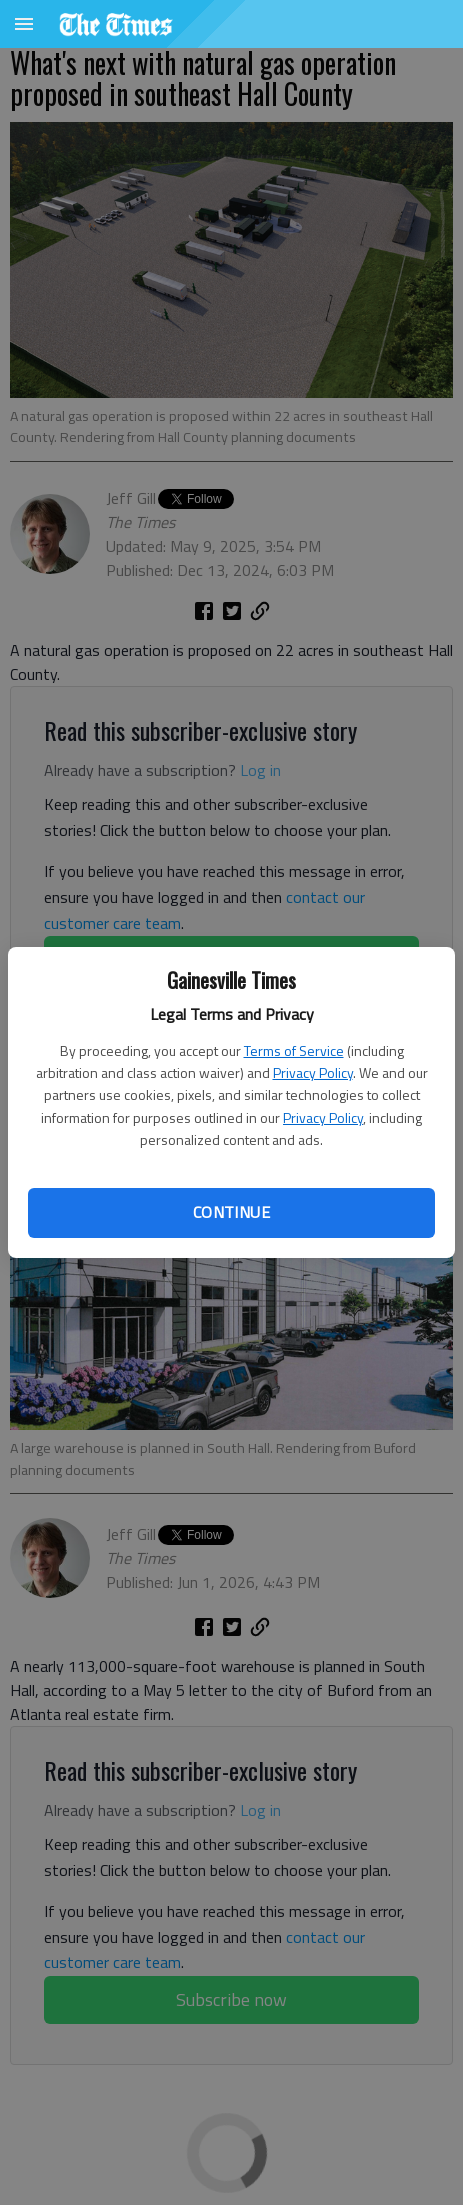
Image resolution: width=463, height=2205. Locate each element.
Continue (231, 1212)
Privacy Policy (313, 1072)
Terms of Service (294, 1050)
